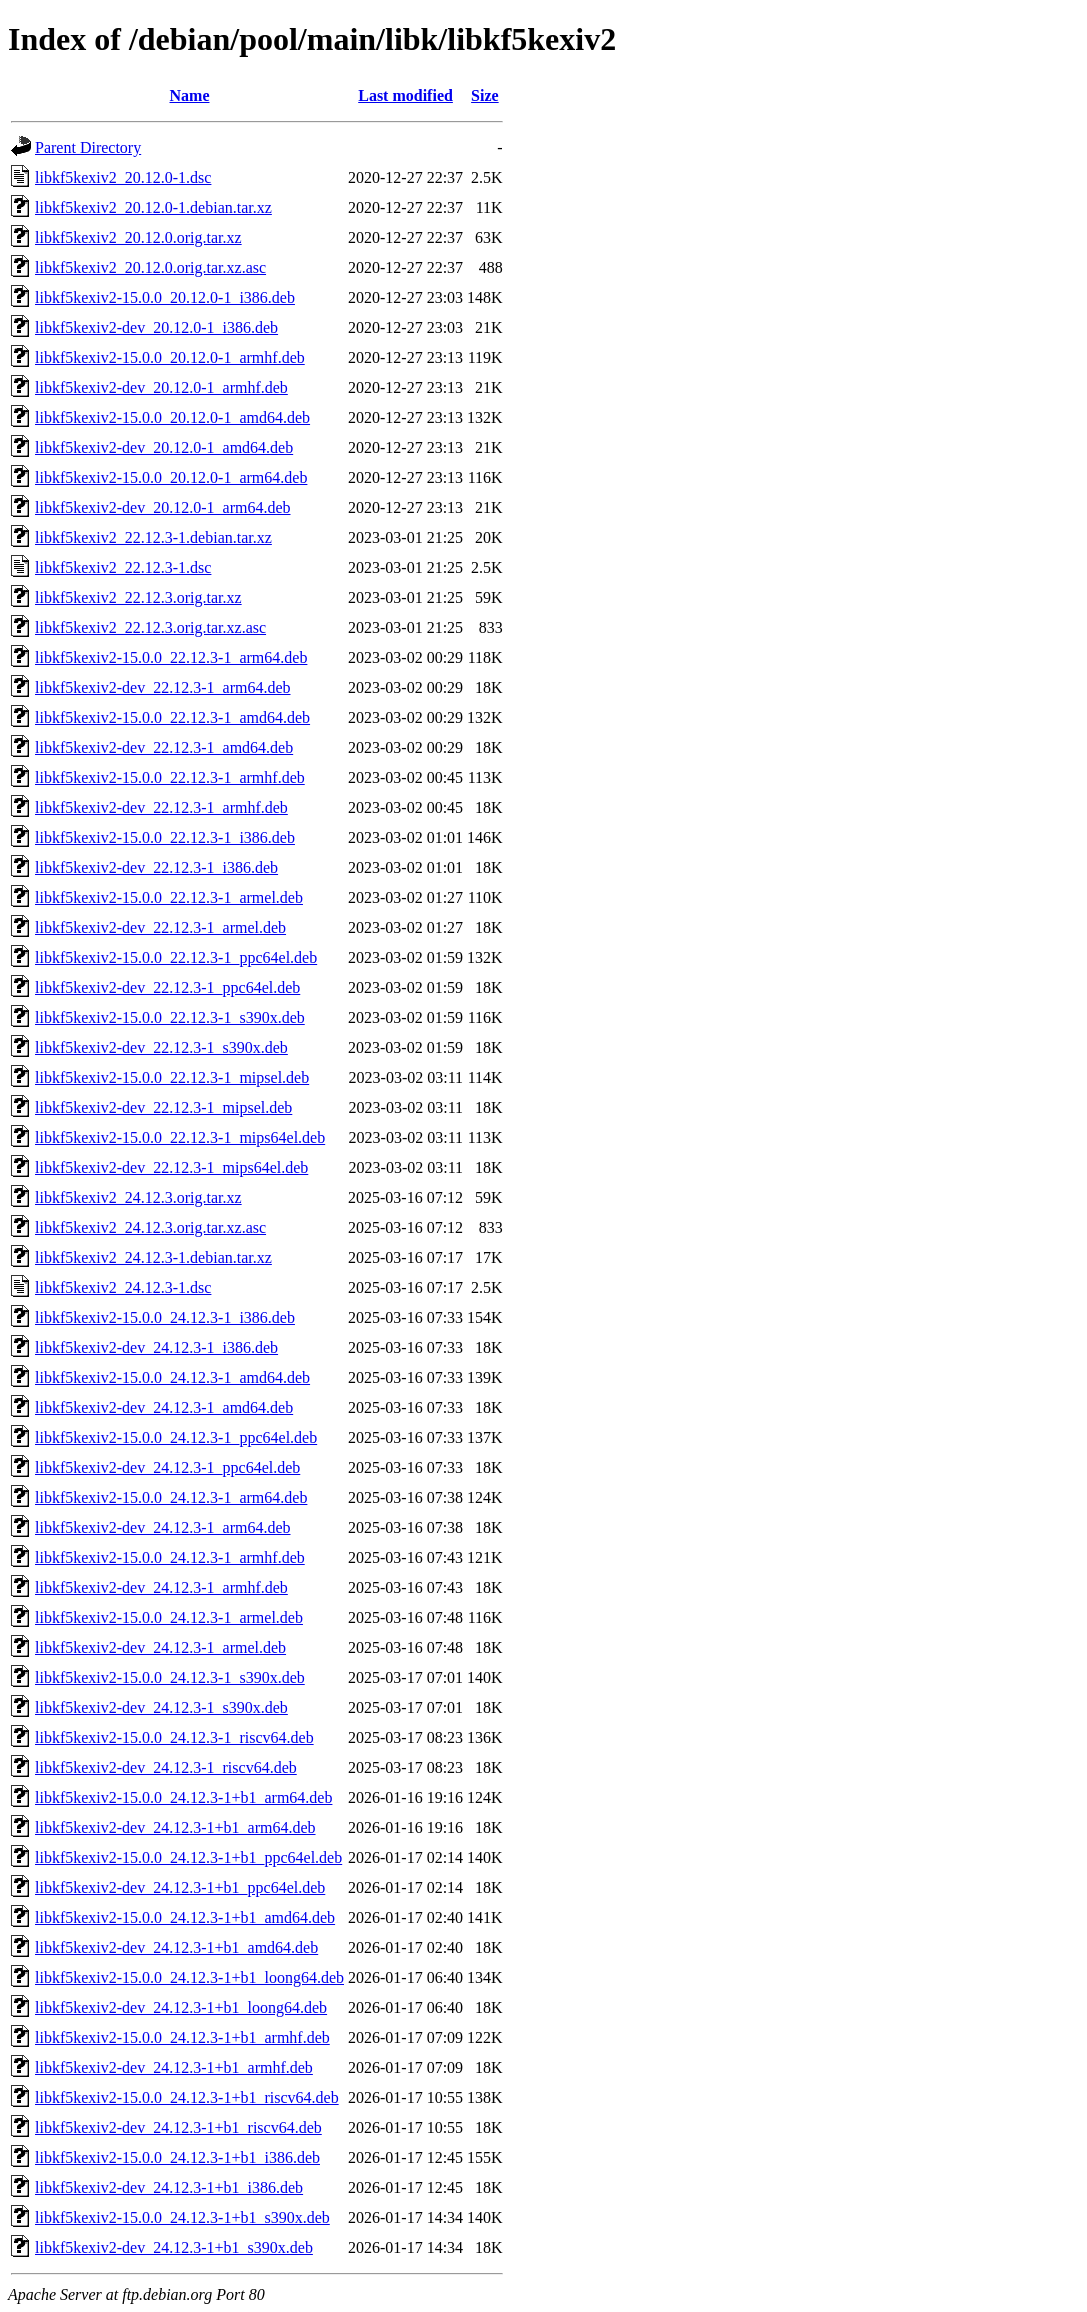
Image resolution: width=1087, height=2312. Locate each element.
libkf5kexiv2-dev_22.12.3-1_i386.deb (156, 867)
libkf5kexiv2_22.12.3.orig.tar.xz (138, 597)
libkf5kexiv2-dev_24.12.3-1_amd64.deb (164, 1407)
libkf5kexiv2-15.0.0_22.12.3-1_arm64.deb (171, 657)
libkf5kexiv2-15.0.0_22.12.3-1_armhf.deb (170, 777)
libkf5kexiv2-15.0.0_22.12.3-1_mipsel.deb (172, 1077)
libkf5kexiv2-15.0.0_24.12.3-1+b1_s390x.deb (182, 2217)
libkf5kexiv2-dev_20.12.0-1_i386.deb (156, 327)
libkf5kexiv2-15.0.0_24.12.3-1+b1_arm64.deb (183, 1797)
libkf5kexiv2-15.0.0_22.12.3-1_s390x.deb (170, 1017)
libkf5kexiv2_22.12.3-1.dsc (123, 567)
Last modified (405, 95)
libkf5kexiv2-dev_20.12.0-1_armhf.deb (161, 387)
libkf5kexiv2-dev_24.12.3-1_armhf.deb (161, 1587)
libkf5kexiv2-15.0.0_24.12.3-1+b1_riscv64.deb (187, 2097)
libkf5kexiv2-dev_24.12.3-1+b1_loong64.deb (181, 2007)
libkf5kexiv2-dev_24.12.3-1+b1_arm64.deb (175, 1827)
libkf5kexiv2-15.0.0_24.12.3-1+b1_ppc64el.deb (188, 1857)
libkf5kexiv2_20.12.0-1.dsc (123, 177)
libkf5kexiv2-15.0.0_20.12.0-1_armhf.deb (170, 357)
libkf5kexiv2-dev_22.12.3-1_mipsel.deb (163, 1107)
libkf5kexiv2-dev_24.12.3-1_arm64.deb (163, 1527)
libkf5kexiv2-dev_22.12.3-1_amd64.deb (164, 747)
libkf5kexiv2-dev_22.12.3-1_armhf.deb (161, 807)
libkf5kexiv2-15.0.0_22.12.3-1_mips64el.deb (180, 1137)
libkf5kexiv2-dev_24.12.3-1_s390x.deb (161, 1707)
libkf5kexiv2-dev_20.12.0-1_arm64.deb (163, 507)
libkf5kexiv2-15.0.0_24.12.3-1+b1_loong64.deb (189, 1977)
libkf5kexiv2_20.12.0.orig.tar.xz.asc (150, 267)
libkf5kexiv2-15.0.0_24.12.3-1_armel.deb (169, 1617)
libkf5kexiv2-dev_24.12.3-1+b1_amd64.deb (176, 1947)
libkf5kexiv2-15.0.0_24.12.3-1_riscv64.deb (174, 1737)
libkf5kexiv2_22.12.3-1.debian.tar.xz (153, 537)
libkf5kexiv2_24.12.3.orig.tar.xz (138, 1197)
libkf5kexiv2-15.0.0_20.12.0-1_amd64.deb (172, 417)
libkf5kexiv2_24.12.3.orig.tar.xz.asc (150, 1227)
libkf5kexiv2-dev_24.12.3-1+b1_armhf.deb (174, 2067)
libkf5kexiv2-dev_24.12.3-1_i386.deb (156, 1347)
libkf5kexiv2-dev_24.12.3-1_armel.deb (160, 1647)
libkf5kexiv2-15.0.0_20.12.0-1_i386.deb (165, 297)
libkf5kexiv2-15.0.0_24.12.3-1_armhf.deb (170, 1557)
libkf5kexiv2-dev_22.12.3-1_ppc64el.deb (167, 987)
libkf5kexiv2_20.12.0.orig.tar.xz (138, 237)
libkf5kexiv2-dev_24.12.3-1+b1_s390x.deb (174, 2247)
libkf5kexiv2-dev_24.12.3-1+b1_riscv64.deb (178, 2127)
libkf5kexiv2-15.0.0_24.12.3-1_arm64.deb (171, 1497)
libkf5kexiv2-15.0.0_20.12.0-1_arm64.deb (171, 477)
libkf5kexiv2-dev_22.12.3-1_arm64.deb (163, 687)
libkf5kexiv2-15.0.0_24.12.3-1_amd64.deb (172, 1377)
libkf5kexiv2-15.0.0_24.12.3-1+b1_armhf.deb (182, 2037)
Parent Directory (88, 147)
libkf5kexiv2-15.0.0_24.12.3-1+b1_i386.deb (177, 2157)
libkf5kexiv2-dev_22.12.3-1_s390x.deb (161, 1047)
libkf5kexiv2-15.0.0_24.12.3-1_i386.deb (165, 1317)
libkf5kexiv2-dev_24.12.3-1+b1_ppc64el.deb (180, 1887)
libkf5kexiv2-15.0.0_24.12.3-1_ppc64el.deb (176, 1437)
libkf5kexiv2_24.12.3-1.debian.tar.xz (153, 1257)
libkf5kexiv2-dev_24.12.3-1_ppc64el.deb (167, 1467)
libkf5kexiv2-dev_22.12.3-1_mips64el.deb (171, 1167)
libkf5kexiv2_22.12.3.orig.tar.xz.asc (150, 627)
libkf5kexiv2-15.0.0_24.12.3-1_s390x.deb (170, 1677)
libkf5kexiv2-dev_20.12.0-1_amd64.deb (164, 447)
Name (190, 95)
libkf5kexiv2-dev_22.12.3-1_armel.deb (160, 927)
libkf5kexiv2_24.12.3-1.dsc (123, 1287)
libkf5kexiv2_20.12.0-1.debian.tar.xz (153, 207)
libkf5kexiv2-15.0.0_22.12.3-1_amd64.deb (172, 717)
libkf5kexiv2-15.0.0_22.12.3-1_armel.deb (169, 897)
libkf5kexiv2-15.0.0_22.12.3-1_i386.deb (165, 837)
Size (485, 95)
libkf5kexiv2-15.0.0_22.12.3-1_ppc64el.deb (176, 957)
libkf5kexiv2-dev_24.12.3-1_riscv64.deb (166, 1767)
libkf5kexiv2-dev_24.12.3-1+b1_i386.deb (169, 2187)
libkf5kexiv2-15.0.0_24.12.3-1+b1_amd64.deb (185, 1917)
